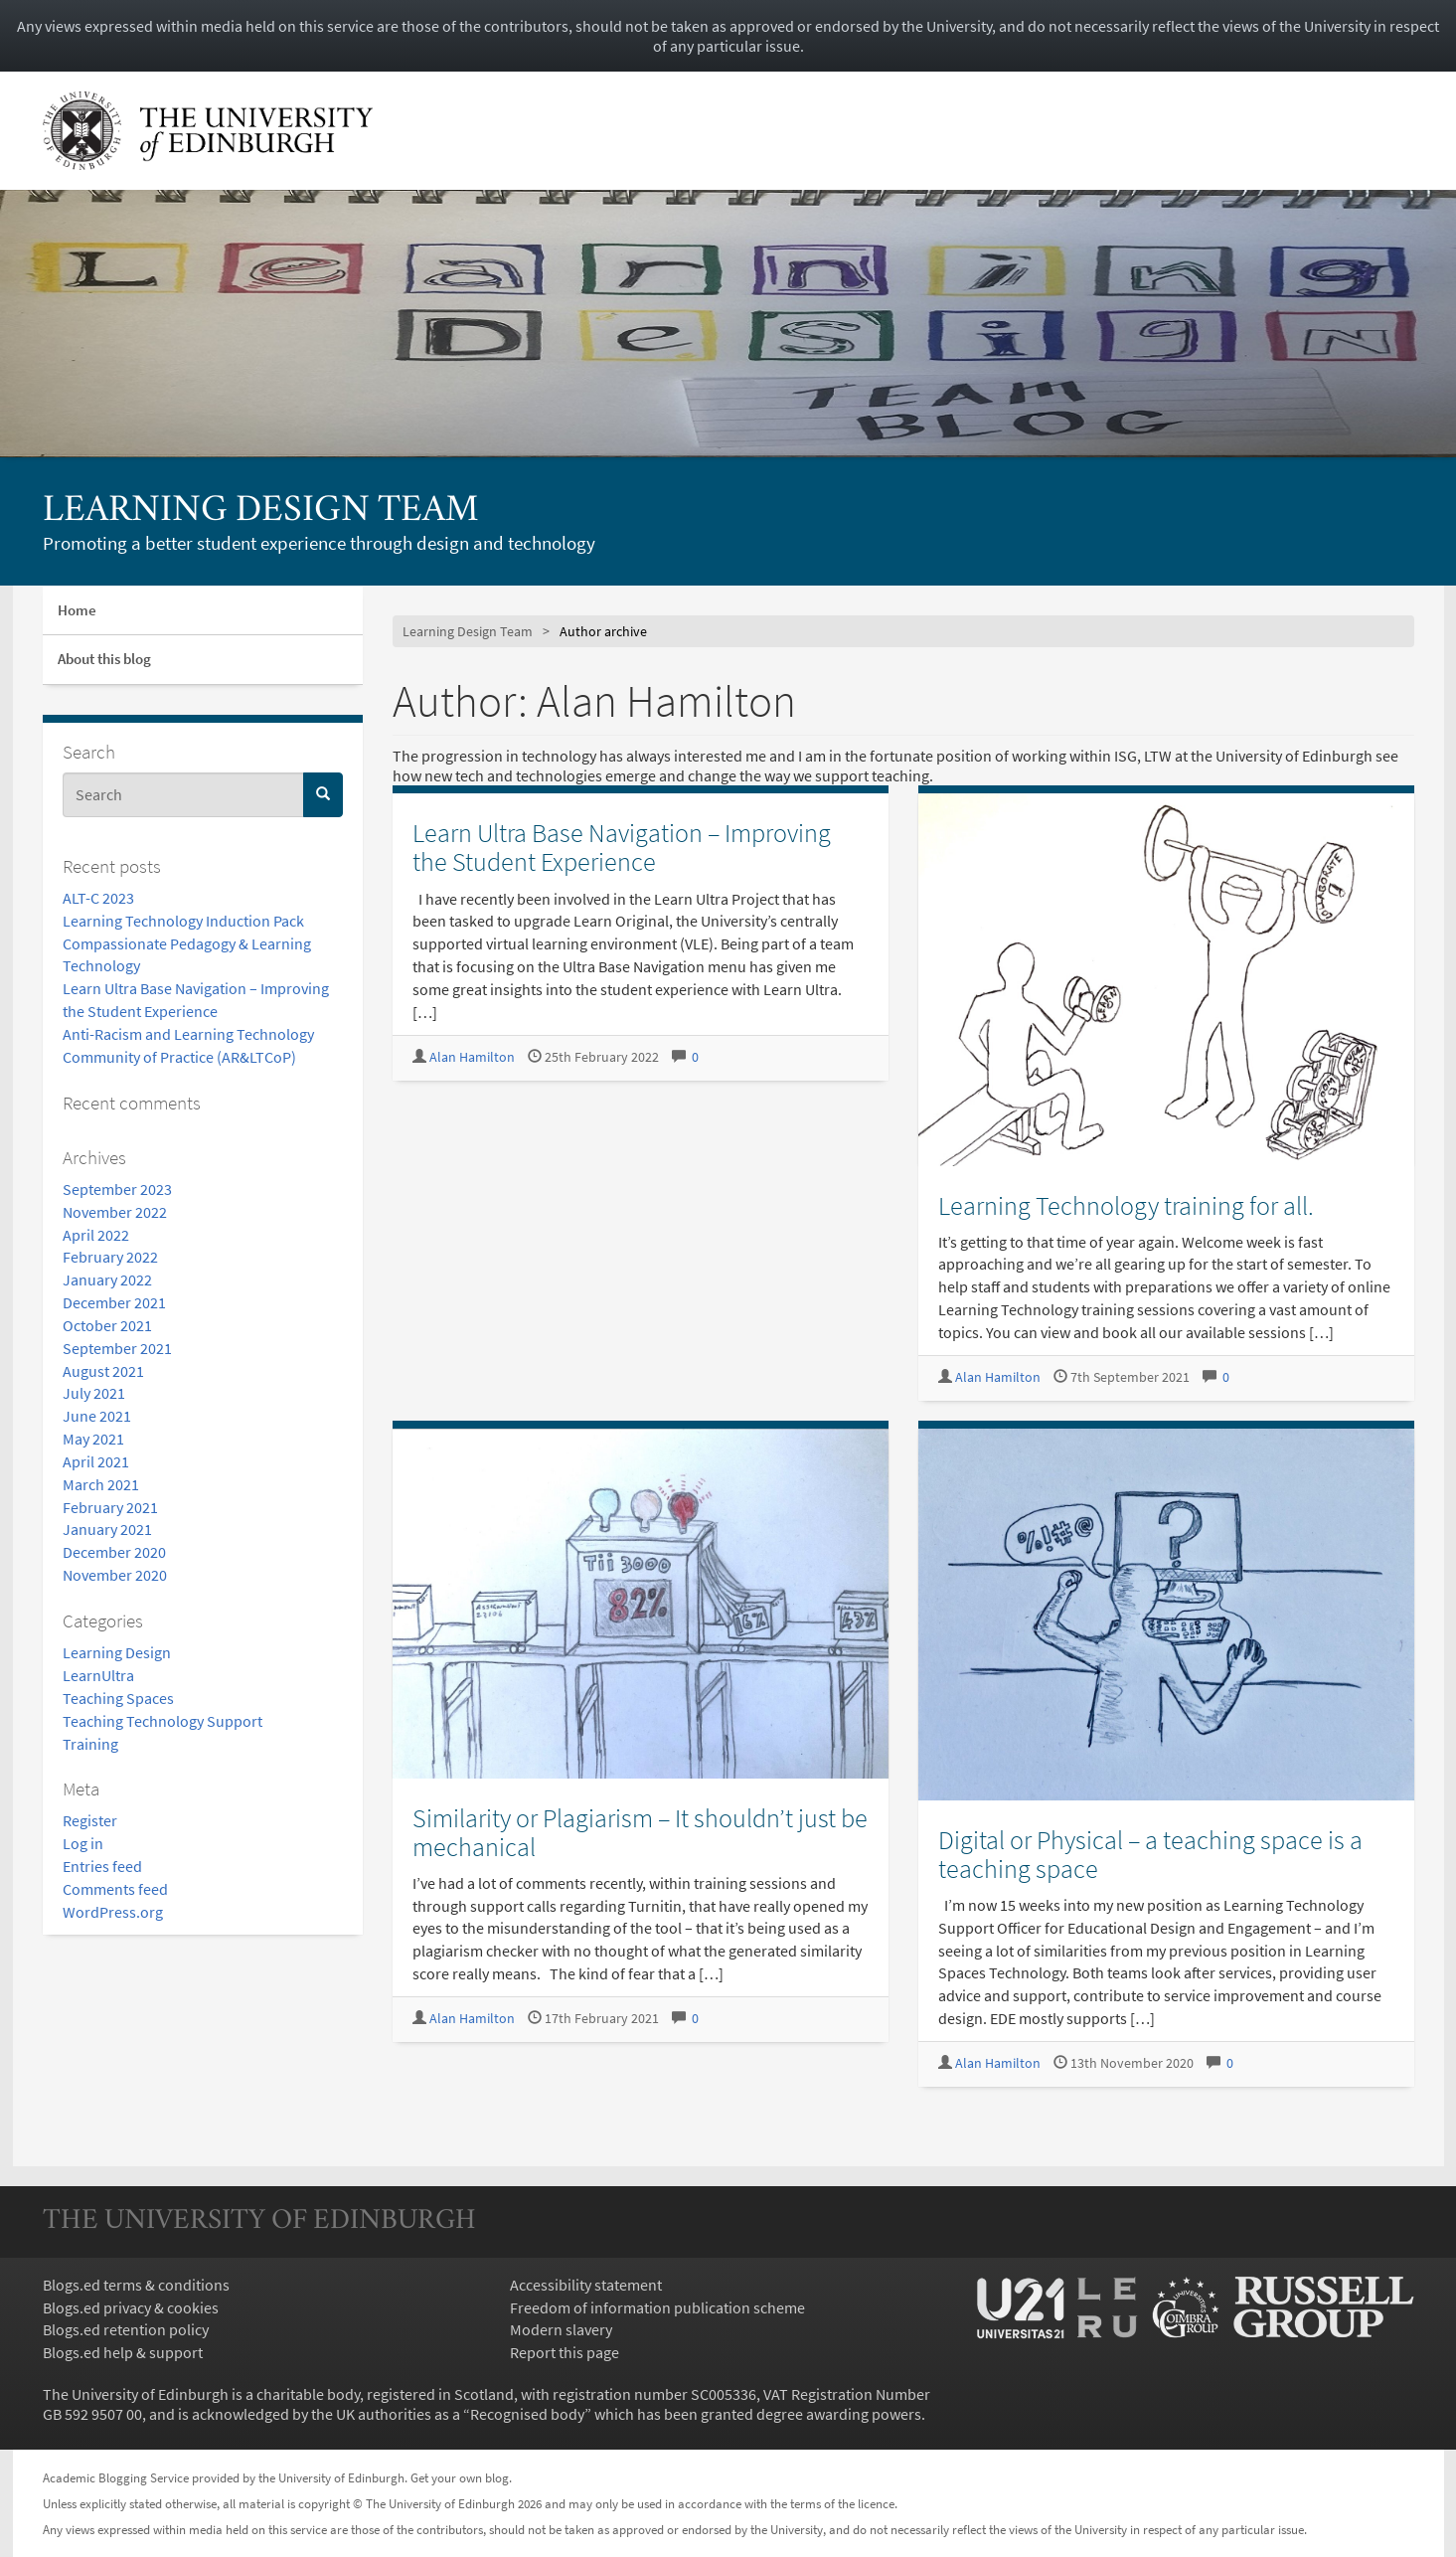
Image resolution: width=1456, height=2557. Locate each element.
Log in (83, 1843)
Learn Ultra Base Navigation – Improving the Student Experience (621, 847)
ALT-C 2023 (98, 898)
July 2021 (94, 1393)
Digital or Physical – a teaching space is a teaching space (1150, 1854)
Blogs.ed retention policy (126, 2329)
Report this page (564, 2352)
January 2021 (107, 1529)
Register (90, 1820)
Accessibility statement (586, 2285)
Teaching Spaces (118, 1698)
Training (90, 1744)
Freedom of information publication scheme (657, 2307)
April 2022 (96, 1235)
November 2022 (115, 1212)
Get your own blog (459, 2477)
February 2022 (110, 1257)
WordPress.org (113, 1912)
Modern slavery (561, 2329)
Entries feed (102, 1866)
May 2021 (93, 1439)
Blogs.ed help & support (123, 2352)
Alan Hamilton (472, 1057)
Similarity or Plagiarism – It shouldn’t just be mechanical (640, 1832)
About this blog (104, 658)
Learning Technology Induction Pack (183, 921)
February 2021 (110, 1507)
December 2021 (114, 1302)
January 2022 (107, 1279)
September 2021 (117, 1348)
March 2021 (101, 1484)
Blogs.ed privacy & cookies (131, 2307)
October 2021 (107, 1325)
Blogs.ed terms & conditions (136, 2285)
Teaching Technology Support (162, 1721)
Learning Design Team (261, 511)
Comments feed (115, 1889)
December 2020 (114, 1552)
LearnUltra (98, 1675)
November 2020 (115, 1575)
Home (77, 609)
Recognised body (527, 2414)
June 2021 (97, 1416)
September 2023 (117, 1189)
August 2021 (103, 1371)
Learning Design (117, 1652)
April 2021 (96, 1461)
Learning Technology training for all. (1126, 1205)
